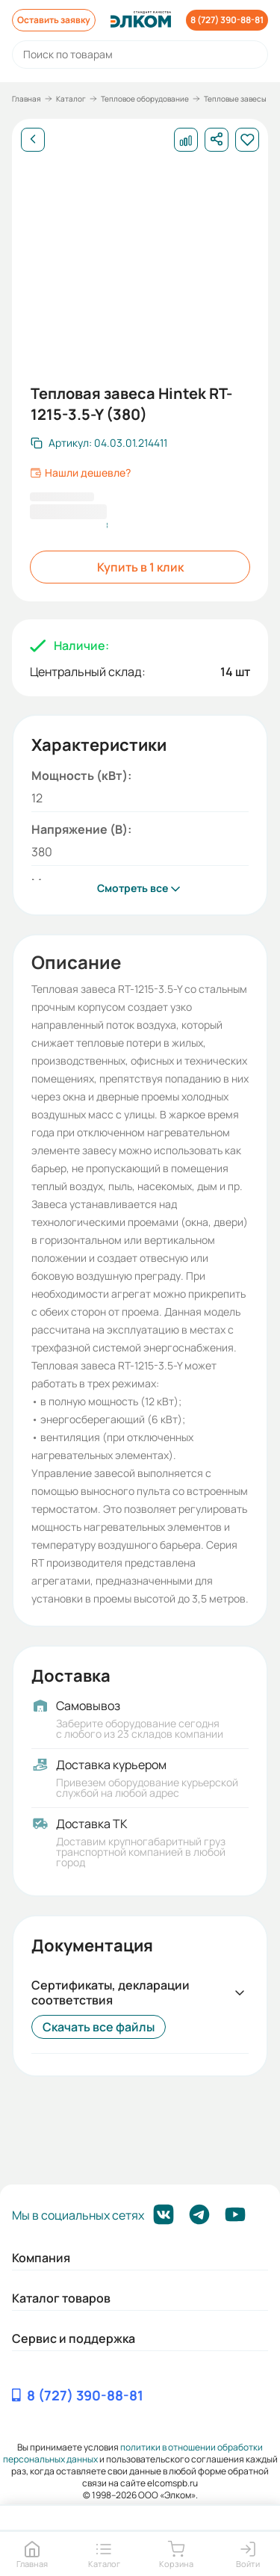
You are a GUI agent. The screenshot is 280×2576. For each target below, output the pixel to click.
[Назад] (33, 140)
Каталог (71, 98)
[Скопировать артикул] (99, 443)
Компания (41, 2258)
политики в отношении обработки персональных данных (133, 2453)
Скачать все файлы (99, 2027)
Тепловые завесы (235, 98)
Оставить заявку (53, 19)
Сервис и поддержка (73, 2338)
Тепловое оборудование (145, 98)
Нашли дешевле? (80, 473)
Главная (26, 98)
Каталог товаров (61, 2298)
